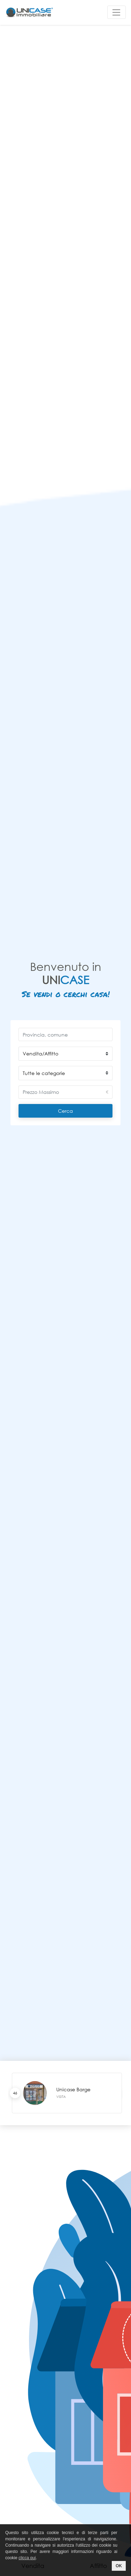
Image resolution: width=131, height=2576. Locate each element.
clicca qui (27, 2557)
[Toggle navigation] (116, 12)
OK (119, 2565)
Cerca (65, 1111)
